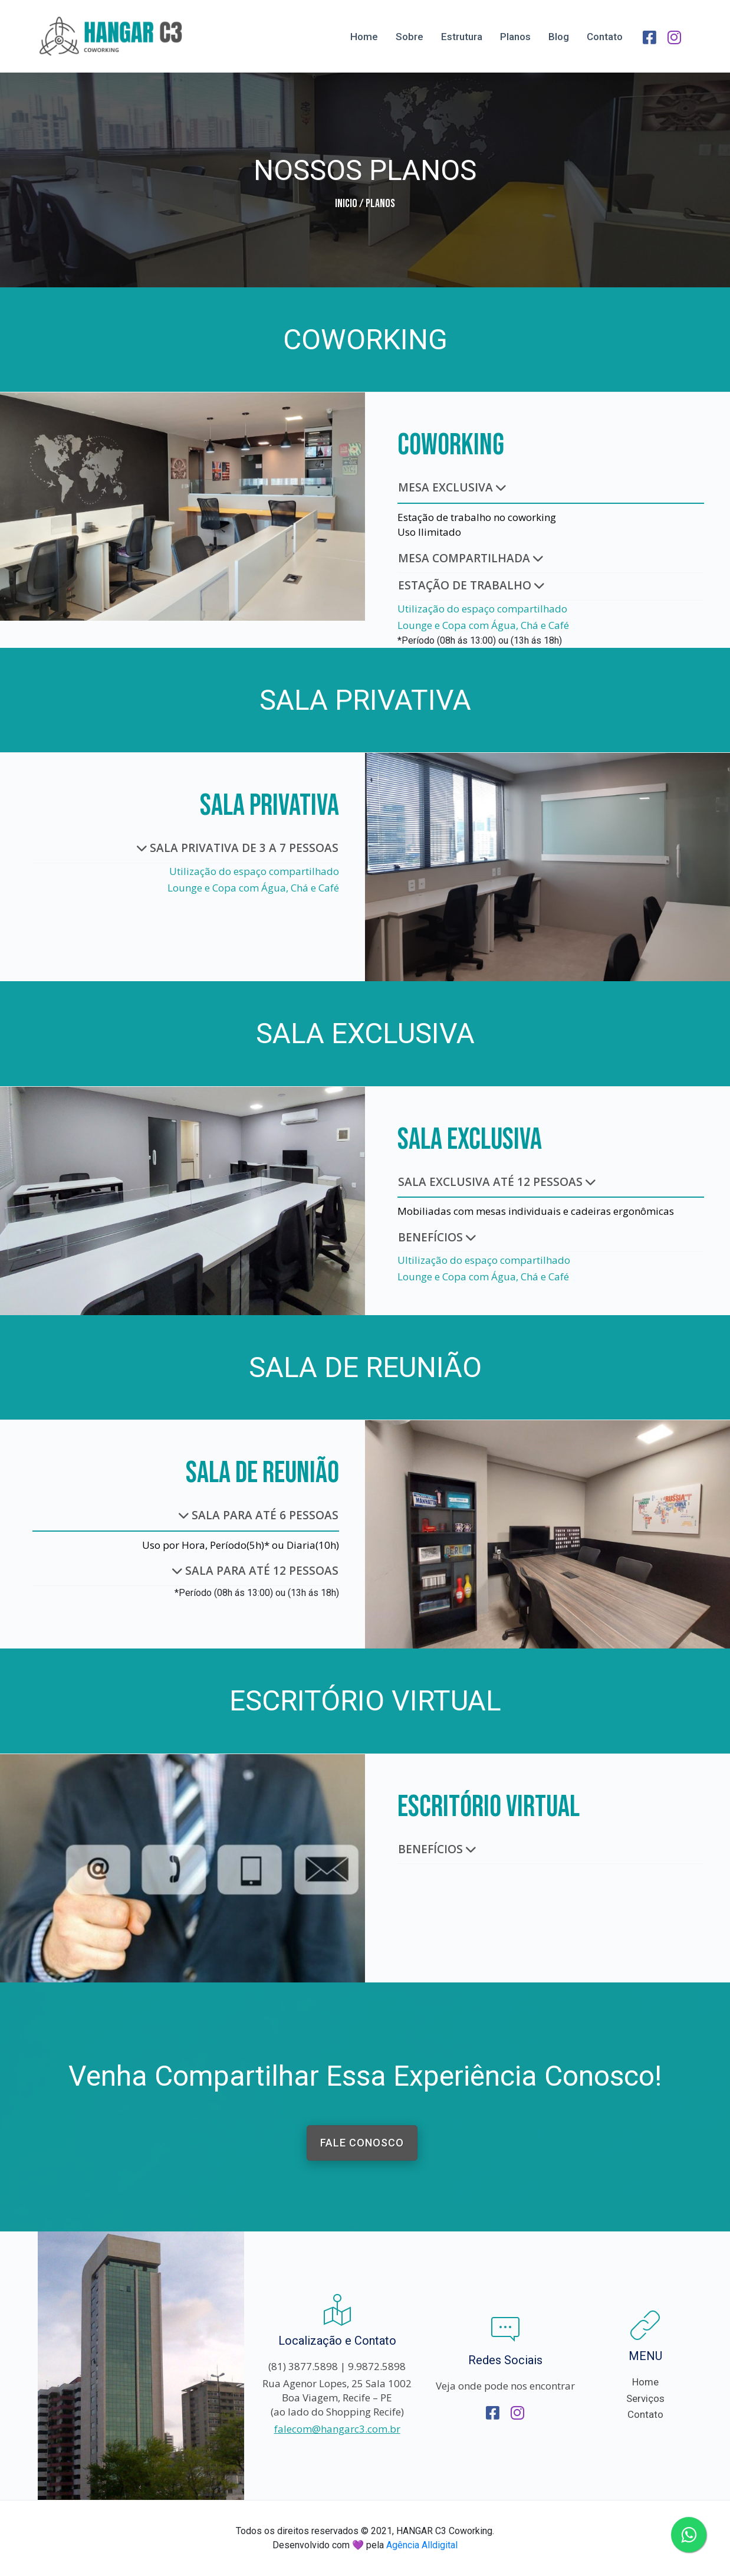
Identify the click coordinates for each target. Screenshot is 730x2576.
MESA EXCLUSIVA (452, 487)
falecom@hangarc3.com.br (337, 2429)
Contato (605, 36)
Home (364, 36)
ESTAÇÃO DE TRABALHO (471, 585)
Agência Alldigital (422, 2545)
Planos (515, 36)
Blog (558, 36)
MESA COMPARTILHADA (470, 558)
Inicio (346, 203)
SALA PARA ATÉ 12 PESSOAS (255, 1570)
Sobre (409, 36)
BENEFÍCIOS (437, 1237)
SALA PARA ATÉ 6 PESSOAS (258, 1515)
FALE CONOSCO (362, 2142)
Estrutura (461, 36)
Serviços (645, 2398)
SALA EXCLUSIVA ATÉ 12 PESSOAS (497, 1181)
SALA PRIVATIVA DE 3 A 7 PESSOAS (237, 848)
